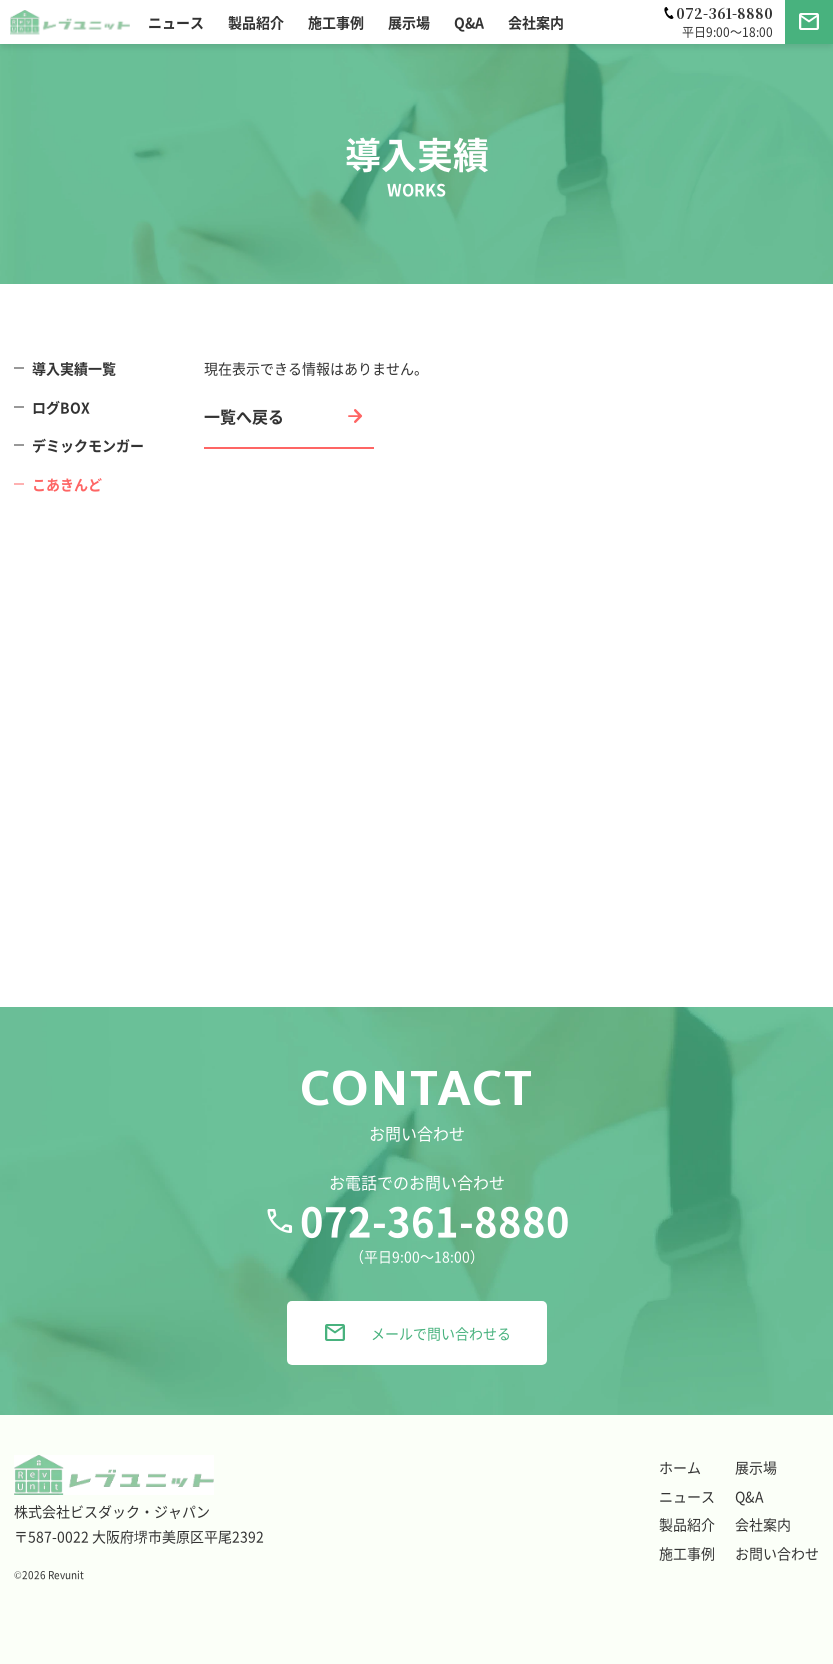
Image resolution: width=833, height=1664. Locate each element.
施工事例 (687, 1553)
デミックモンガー (88, 445)
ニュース (687, 1496)
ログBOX (61, 407)
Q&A (749, 1496)
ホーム (680, 1467)
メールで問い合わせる (417, 1333)
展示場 (756, 1467)
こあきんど (67, 484)
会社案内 (763, 1524)
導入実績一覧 (74, 368)
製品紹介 (687, 1524)
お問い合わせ (777, 1553)
